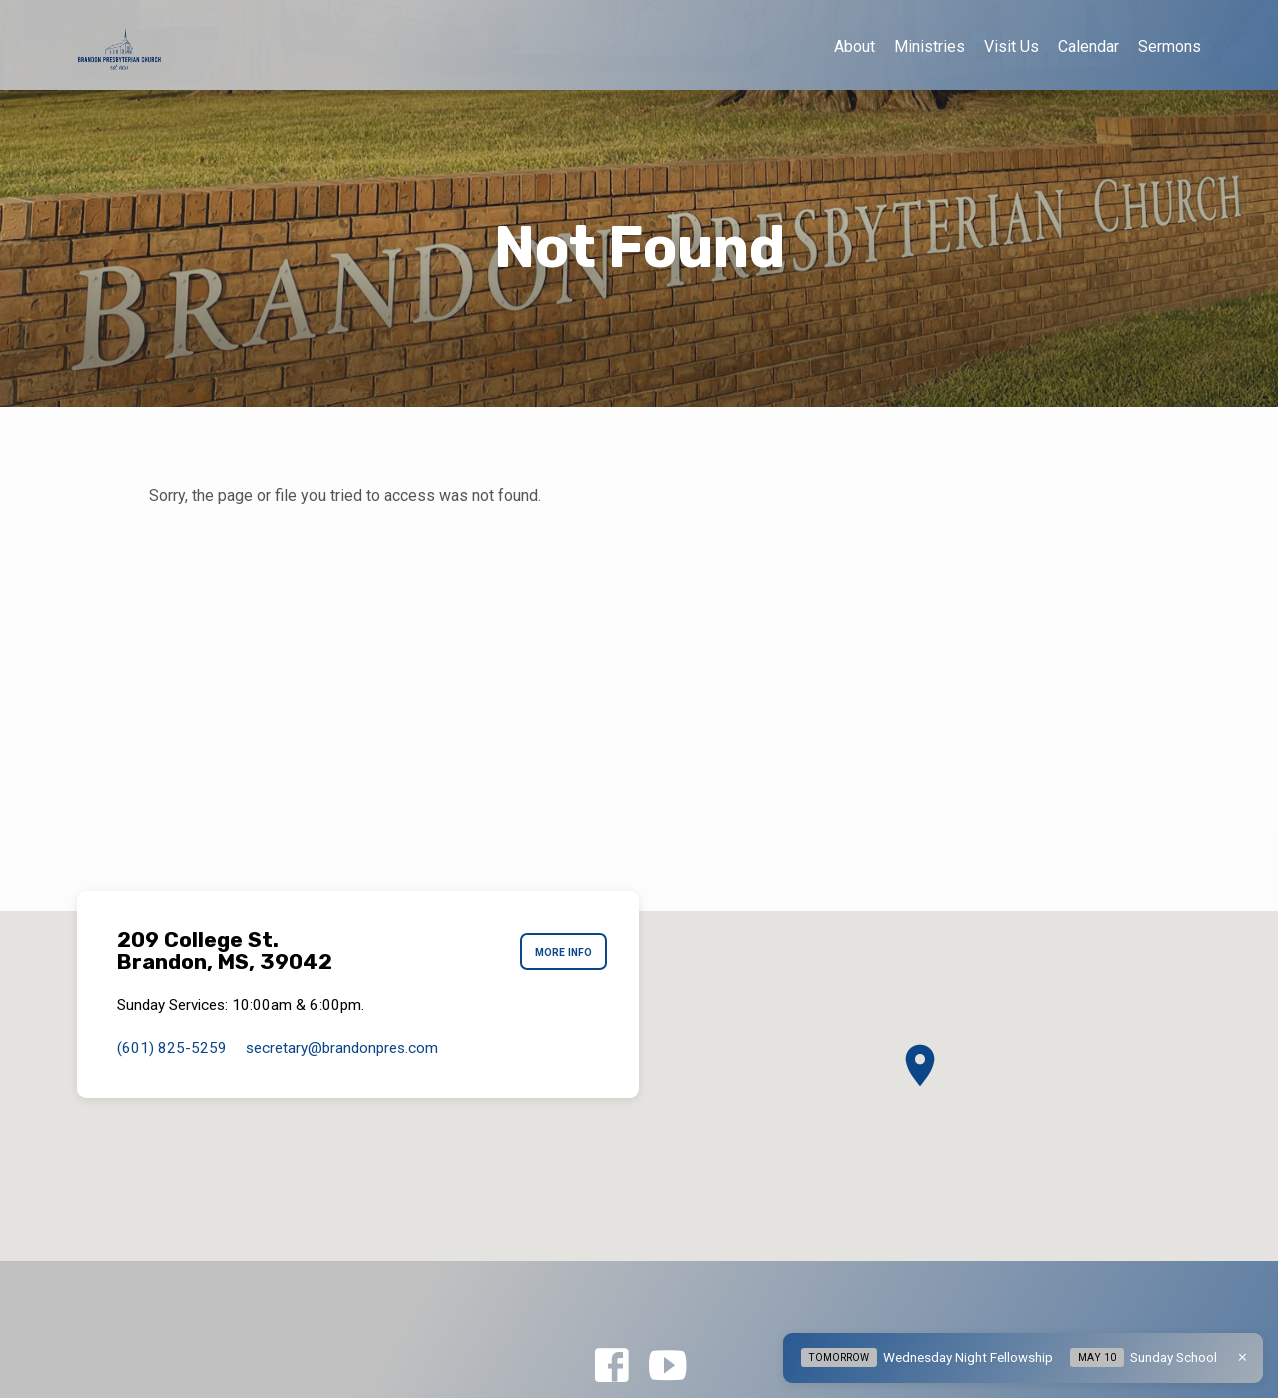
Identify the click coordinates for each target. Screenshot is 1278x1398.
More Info (558, 952)
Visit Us (1011, 46)
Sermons (1169, 46)
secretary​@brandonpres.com (342, 1048)
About (854, 46)
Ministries (929, 46)
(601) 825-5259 (172, 1048)
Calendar (1088, 46)
